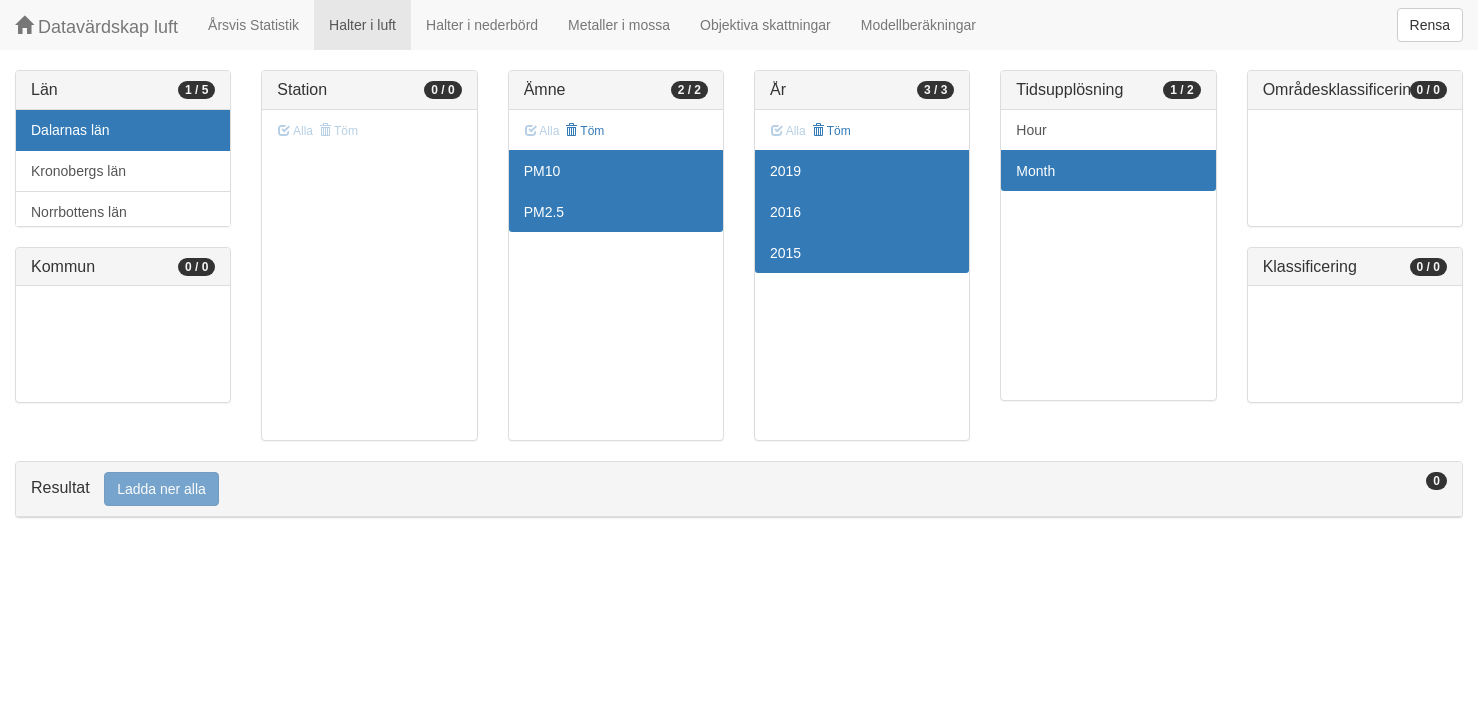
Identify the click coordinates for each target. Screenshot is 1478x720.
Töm (584, 131)
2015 (785, 253)
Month (1035, 171)
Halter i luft (362, 25)
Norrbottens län (79, 212)
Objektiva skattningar (765, 25)
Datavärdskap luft (96, 26)
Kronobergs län (78, 171)
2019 (785, 171)
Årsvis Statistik (253, 25)
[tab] (739, 489)
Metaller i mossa (619, 25)
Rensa (1430, 25)
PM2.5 (544, 212)
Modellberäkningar (918, 25)
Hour (1031, 130)
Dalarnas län (70, 130)
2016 (785, 212)
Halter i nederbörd (482, 25)
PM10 (542, 171)
